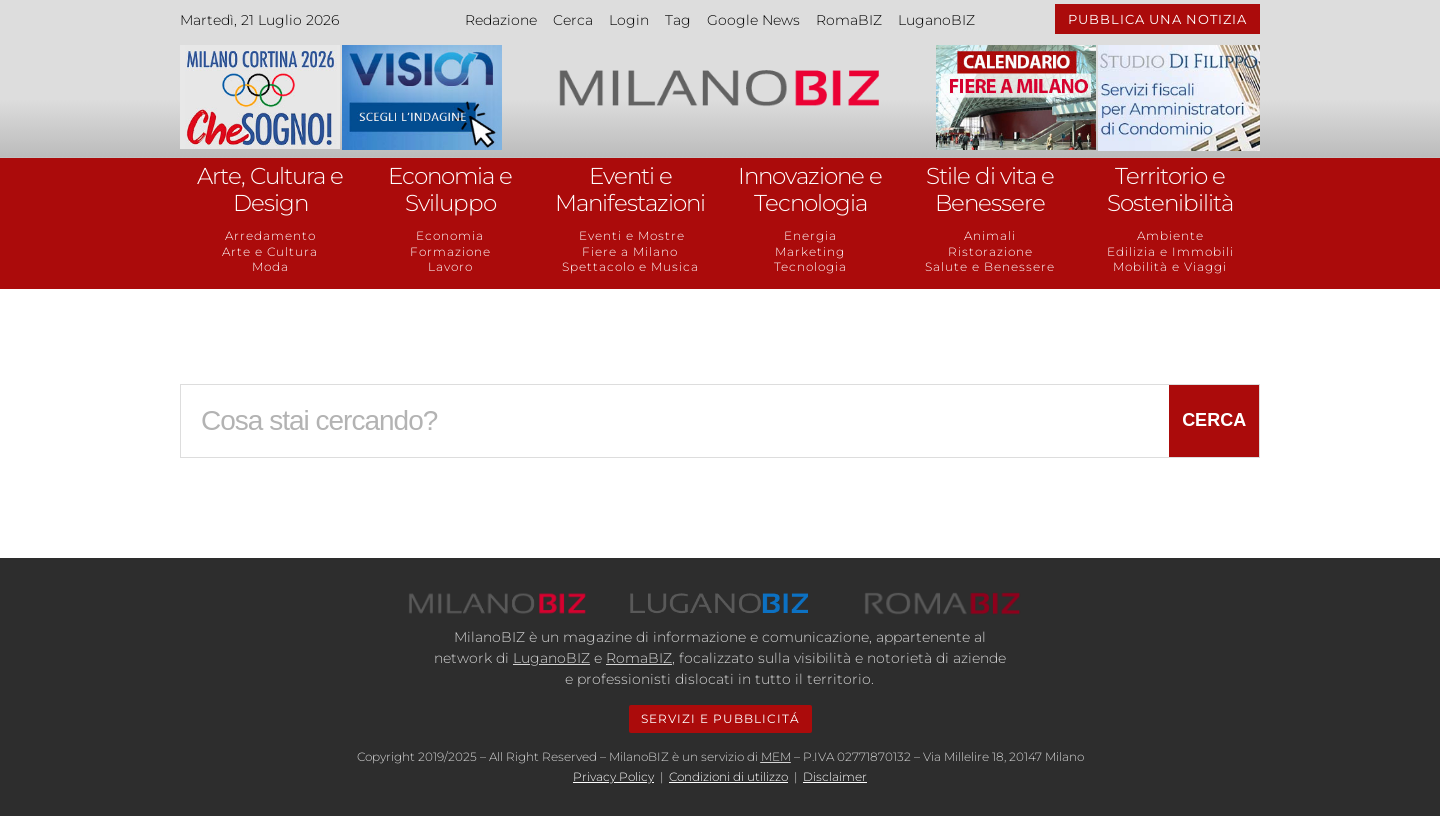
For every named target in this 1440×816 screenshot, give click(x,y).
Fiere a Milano (630, 251)
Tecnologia (810, 266)
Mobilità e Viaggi (1170, 266)
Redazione (501, 20)
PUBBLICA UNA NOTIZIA (1157, 19)
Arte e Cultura (270, 251)
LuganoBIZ (936, 20)
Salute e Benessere (990, 266)
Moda (270, 266)
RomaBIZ (849, 20)
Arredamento (270, 235)
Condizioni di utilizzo (728, 776)
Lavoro (450, 266)
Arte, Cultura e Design (270, 190)
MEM (776, 756)
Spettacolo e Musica (630, 266)
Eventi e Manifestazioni (630, 190)
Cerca (573, 20)
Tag (678, 20)
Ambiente (1170, 235)
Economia (450, 235)
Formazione (450, 251)
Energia (810, 235)
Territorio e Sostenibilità (1170, 190)
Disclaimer (835, 776)
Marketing (810, 251)
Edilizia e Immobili (1170, 251)
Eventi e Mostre (630, 235)
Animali (990, 235)
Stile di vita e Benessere (990, 190)
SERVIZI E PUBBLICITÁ (720, 718)
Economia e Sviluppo (450, 190)
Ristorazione (990, 251)
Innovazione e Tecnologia (810, 190)
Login (629, 20)
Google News (753, 20)
